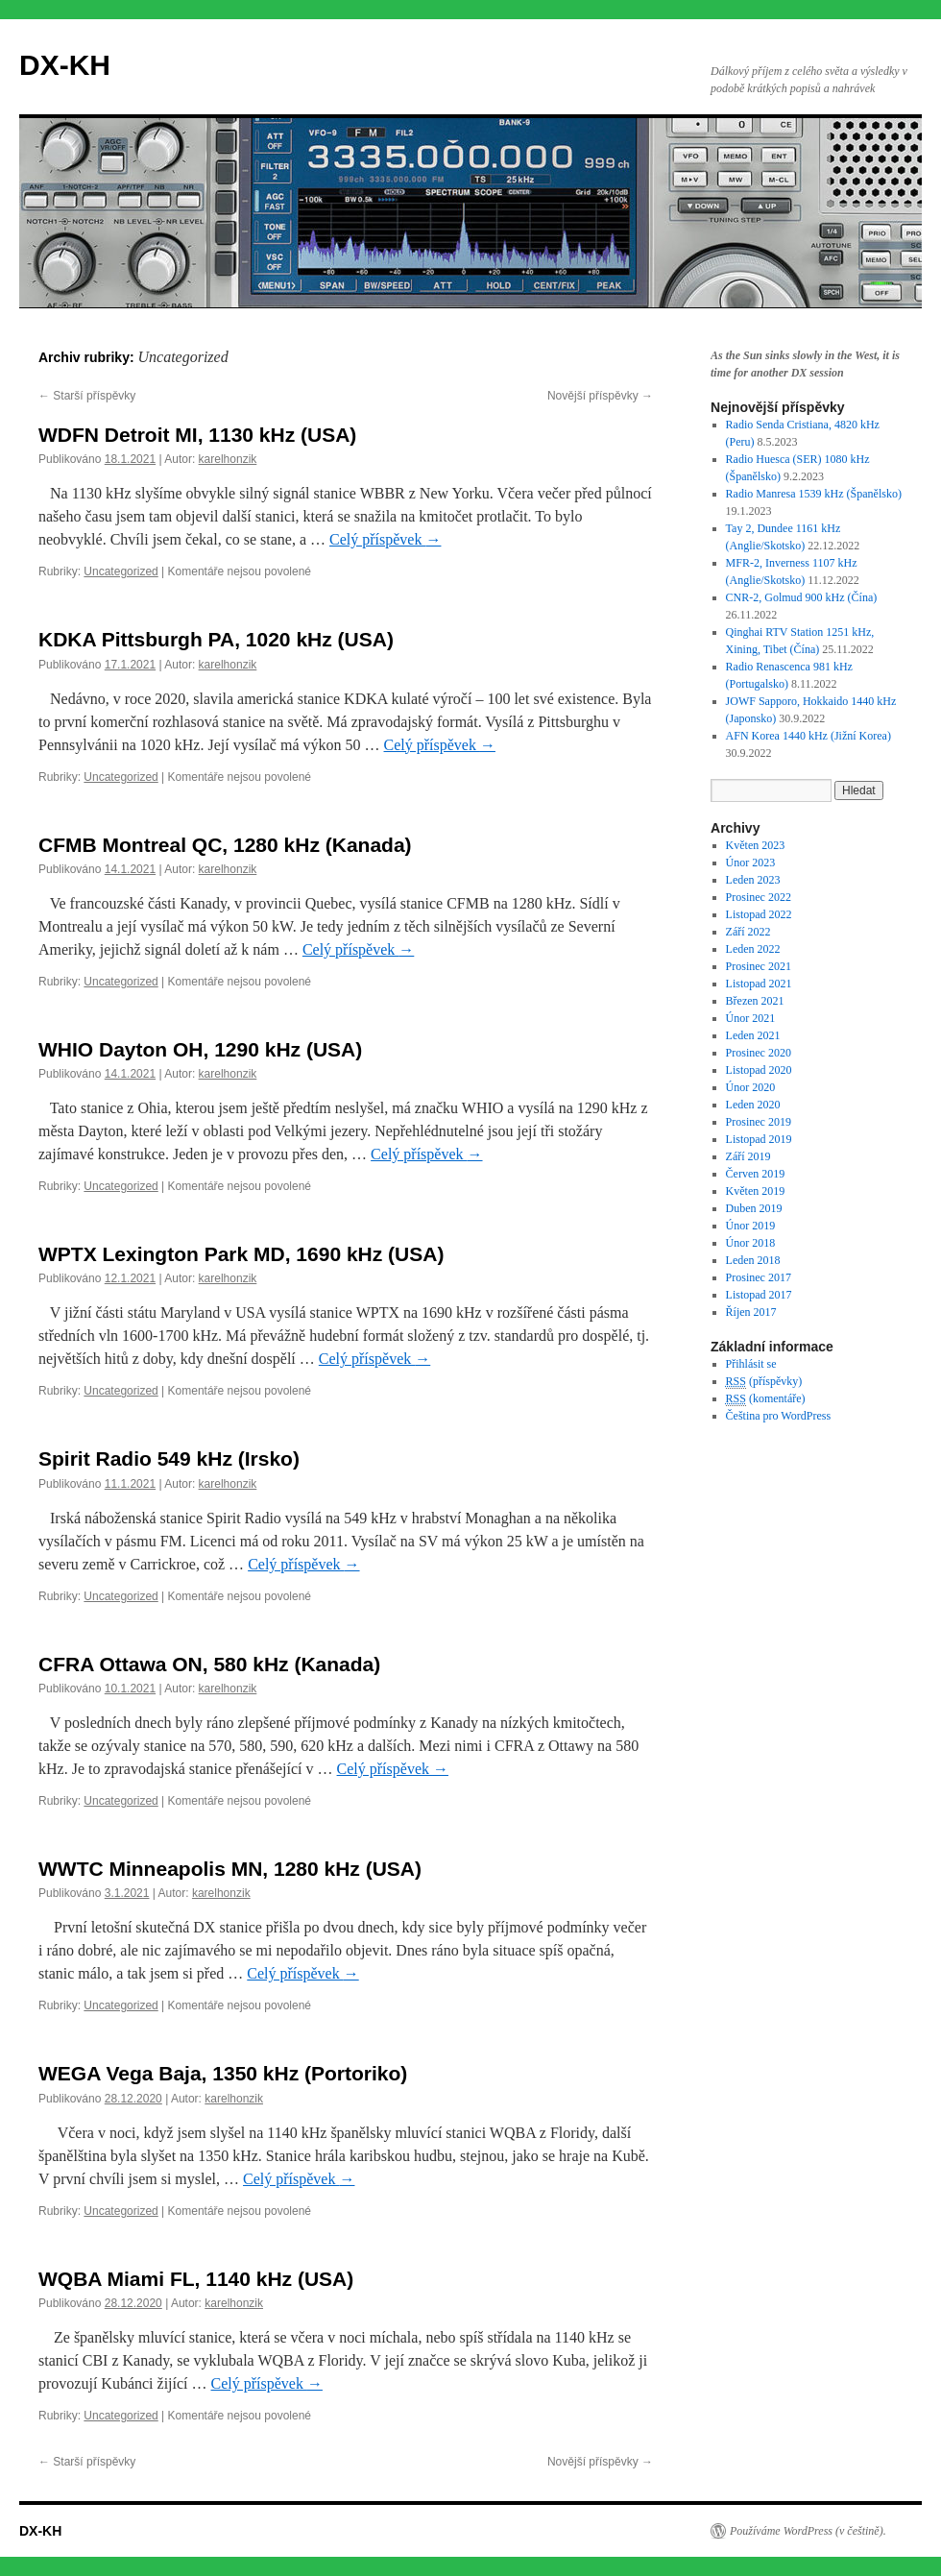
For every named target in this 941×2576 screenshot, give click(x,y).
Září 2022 (748, 931)
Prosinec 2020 (758, 1052)
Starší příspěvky (86, 395)
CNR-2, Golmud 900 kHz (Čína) (802, 597)
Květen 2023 (755, 845)
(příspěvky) (764, 1381)
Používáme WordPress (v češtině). (808, 2531)
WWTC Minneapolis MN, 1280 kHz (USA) (230, 1869)
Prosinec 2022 (758, 897)
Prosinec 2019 (758, 1122)
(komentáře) (766, 1399)
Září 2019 (748, 1156)
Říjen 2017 (751, 1312)
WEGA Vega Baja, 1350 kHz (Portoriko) (222, 2073)
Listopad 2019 (759, 1139)
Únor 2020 (751, 1087)
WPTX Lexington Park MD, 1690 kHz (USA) (241, 1254)
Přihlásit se (751, 1364)
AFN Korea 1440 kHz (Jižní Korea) (808, 735)
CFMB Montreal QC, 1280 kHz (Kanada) (225, 845)
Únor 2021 (751, 1018)
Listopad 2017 (759, 1294)
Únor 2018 (751, 1243)
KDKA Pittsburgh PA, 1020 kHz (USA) (216, 639)
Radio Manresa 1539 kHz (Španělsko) (814, 493)
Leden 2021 (753, 1035)
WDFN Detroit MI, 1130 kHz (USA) (197, 435)
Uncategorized (120, 571)
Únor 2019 (751, 1225)
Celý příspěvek (385, 539)
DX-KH (64, 65)
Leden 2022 (753, 949)
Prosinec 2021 (758, 966)
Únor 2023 (751, 862)
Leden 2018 (753, 1260)
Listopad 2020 (759, 1070)
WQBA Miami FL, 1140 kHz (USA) (195, 2279)
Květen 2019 (755, 1191)
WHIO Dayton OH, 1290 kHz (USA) (200, 1049)
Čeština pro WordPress (778, 1415)
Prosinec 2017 (758, 1277)
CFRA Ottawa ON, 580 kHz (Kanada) (209, 1664)
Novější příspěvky (600, 395)
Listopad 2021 (759, 983)
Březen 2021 (755, 1001)
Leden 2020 (753, 1104)
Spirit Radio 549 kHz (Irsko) (169, 1458)
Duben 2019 (754, 1208)
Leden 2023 (753, 880)
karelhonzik (228, 459)
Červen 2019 (755, 1173)
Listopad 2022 (759, 914)
